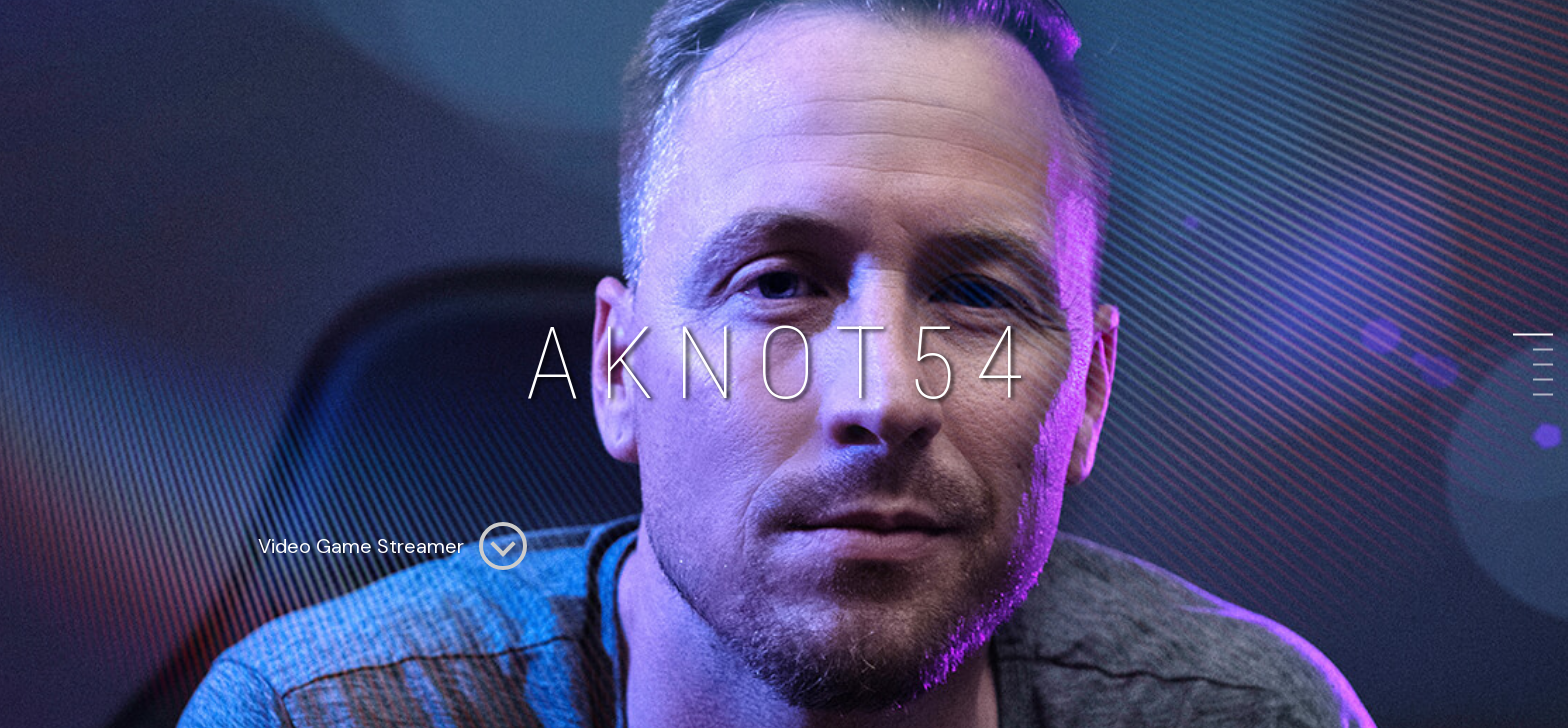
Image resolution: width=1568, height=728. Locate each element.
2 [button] (1543, 349)
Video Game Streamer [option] (392, 546)
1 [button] (1543, 334)
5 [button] (1543, 394)
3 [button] (1543, 364)
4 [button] (1543, 379)
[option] (784, 364)
